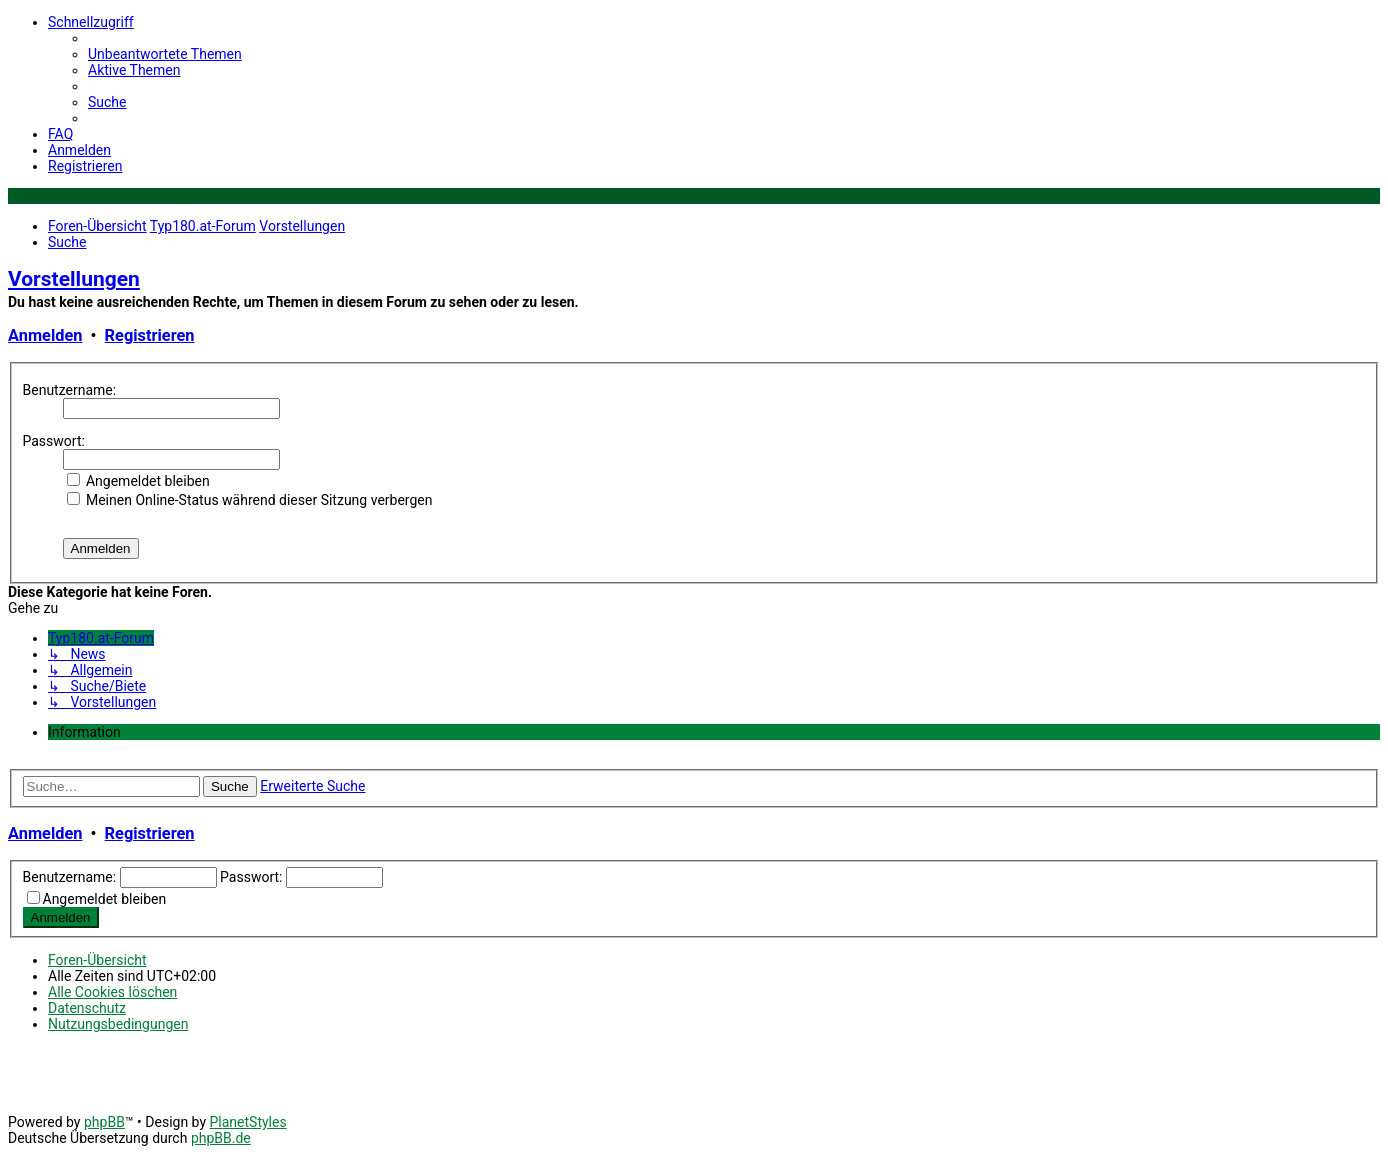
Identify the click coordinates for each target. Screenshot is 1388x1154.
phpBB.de (221, 1138)
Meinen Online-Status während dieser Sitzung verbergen (250, 500)
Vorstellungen (74, 279)
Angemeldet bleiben (138, 481)
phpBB (104, 1122)
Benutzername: (70, 390)
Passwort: (54, 441)
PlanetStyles (247, 1122)
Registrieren (150, 335)
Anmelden (45, 335)
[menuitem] (165, 54)
